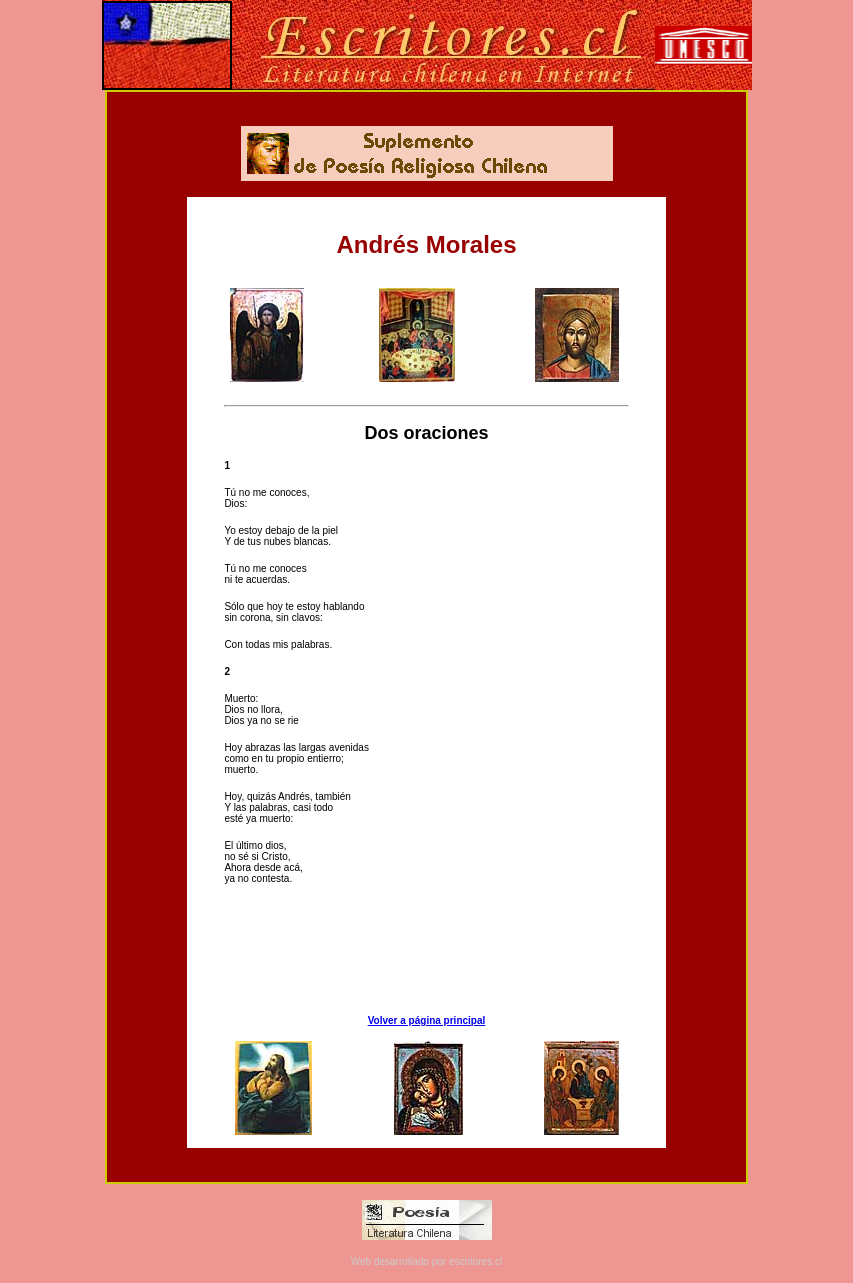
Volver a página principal (427, 1020)
